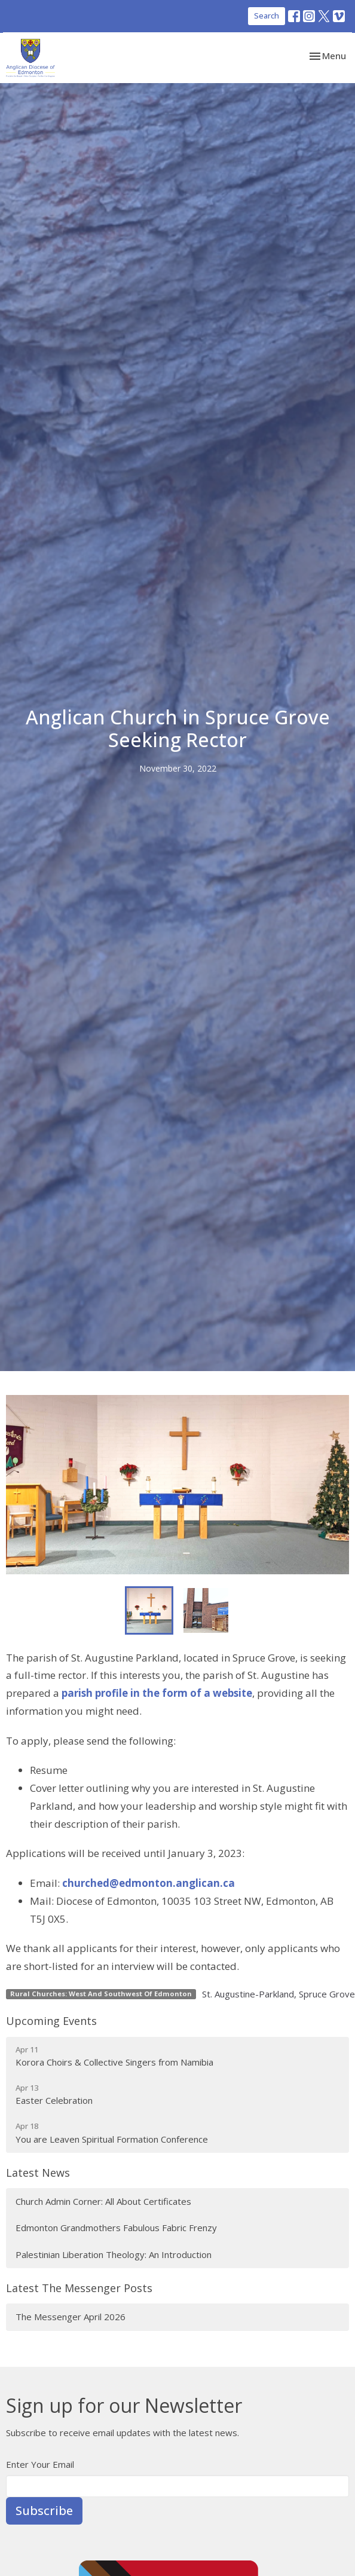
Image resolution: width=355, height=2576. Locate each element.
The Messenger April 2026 (71, 2317)
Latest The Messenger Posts (79, 2288)
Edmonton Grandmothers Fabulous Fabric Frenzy (116, 2228)
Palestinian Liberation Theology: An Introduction (114, 2254)
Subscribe (44, 2510)
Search (266, 15)
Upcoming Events (51, 2021)
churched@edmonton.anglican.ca (148, 1883)
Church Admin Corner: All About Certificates (103, 2201)
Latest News (38, 2172)
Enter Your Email (40, 2464)
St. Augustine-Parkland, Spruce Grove (278, 1994)
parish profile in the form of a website (157, 1693)
